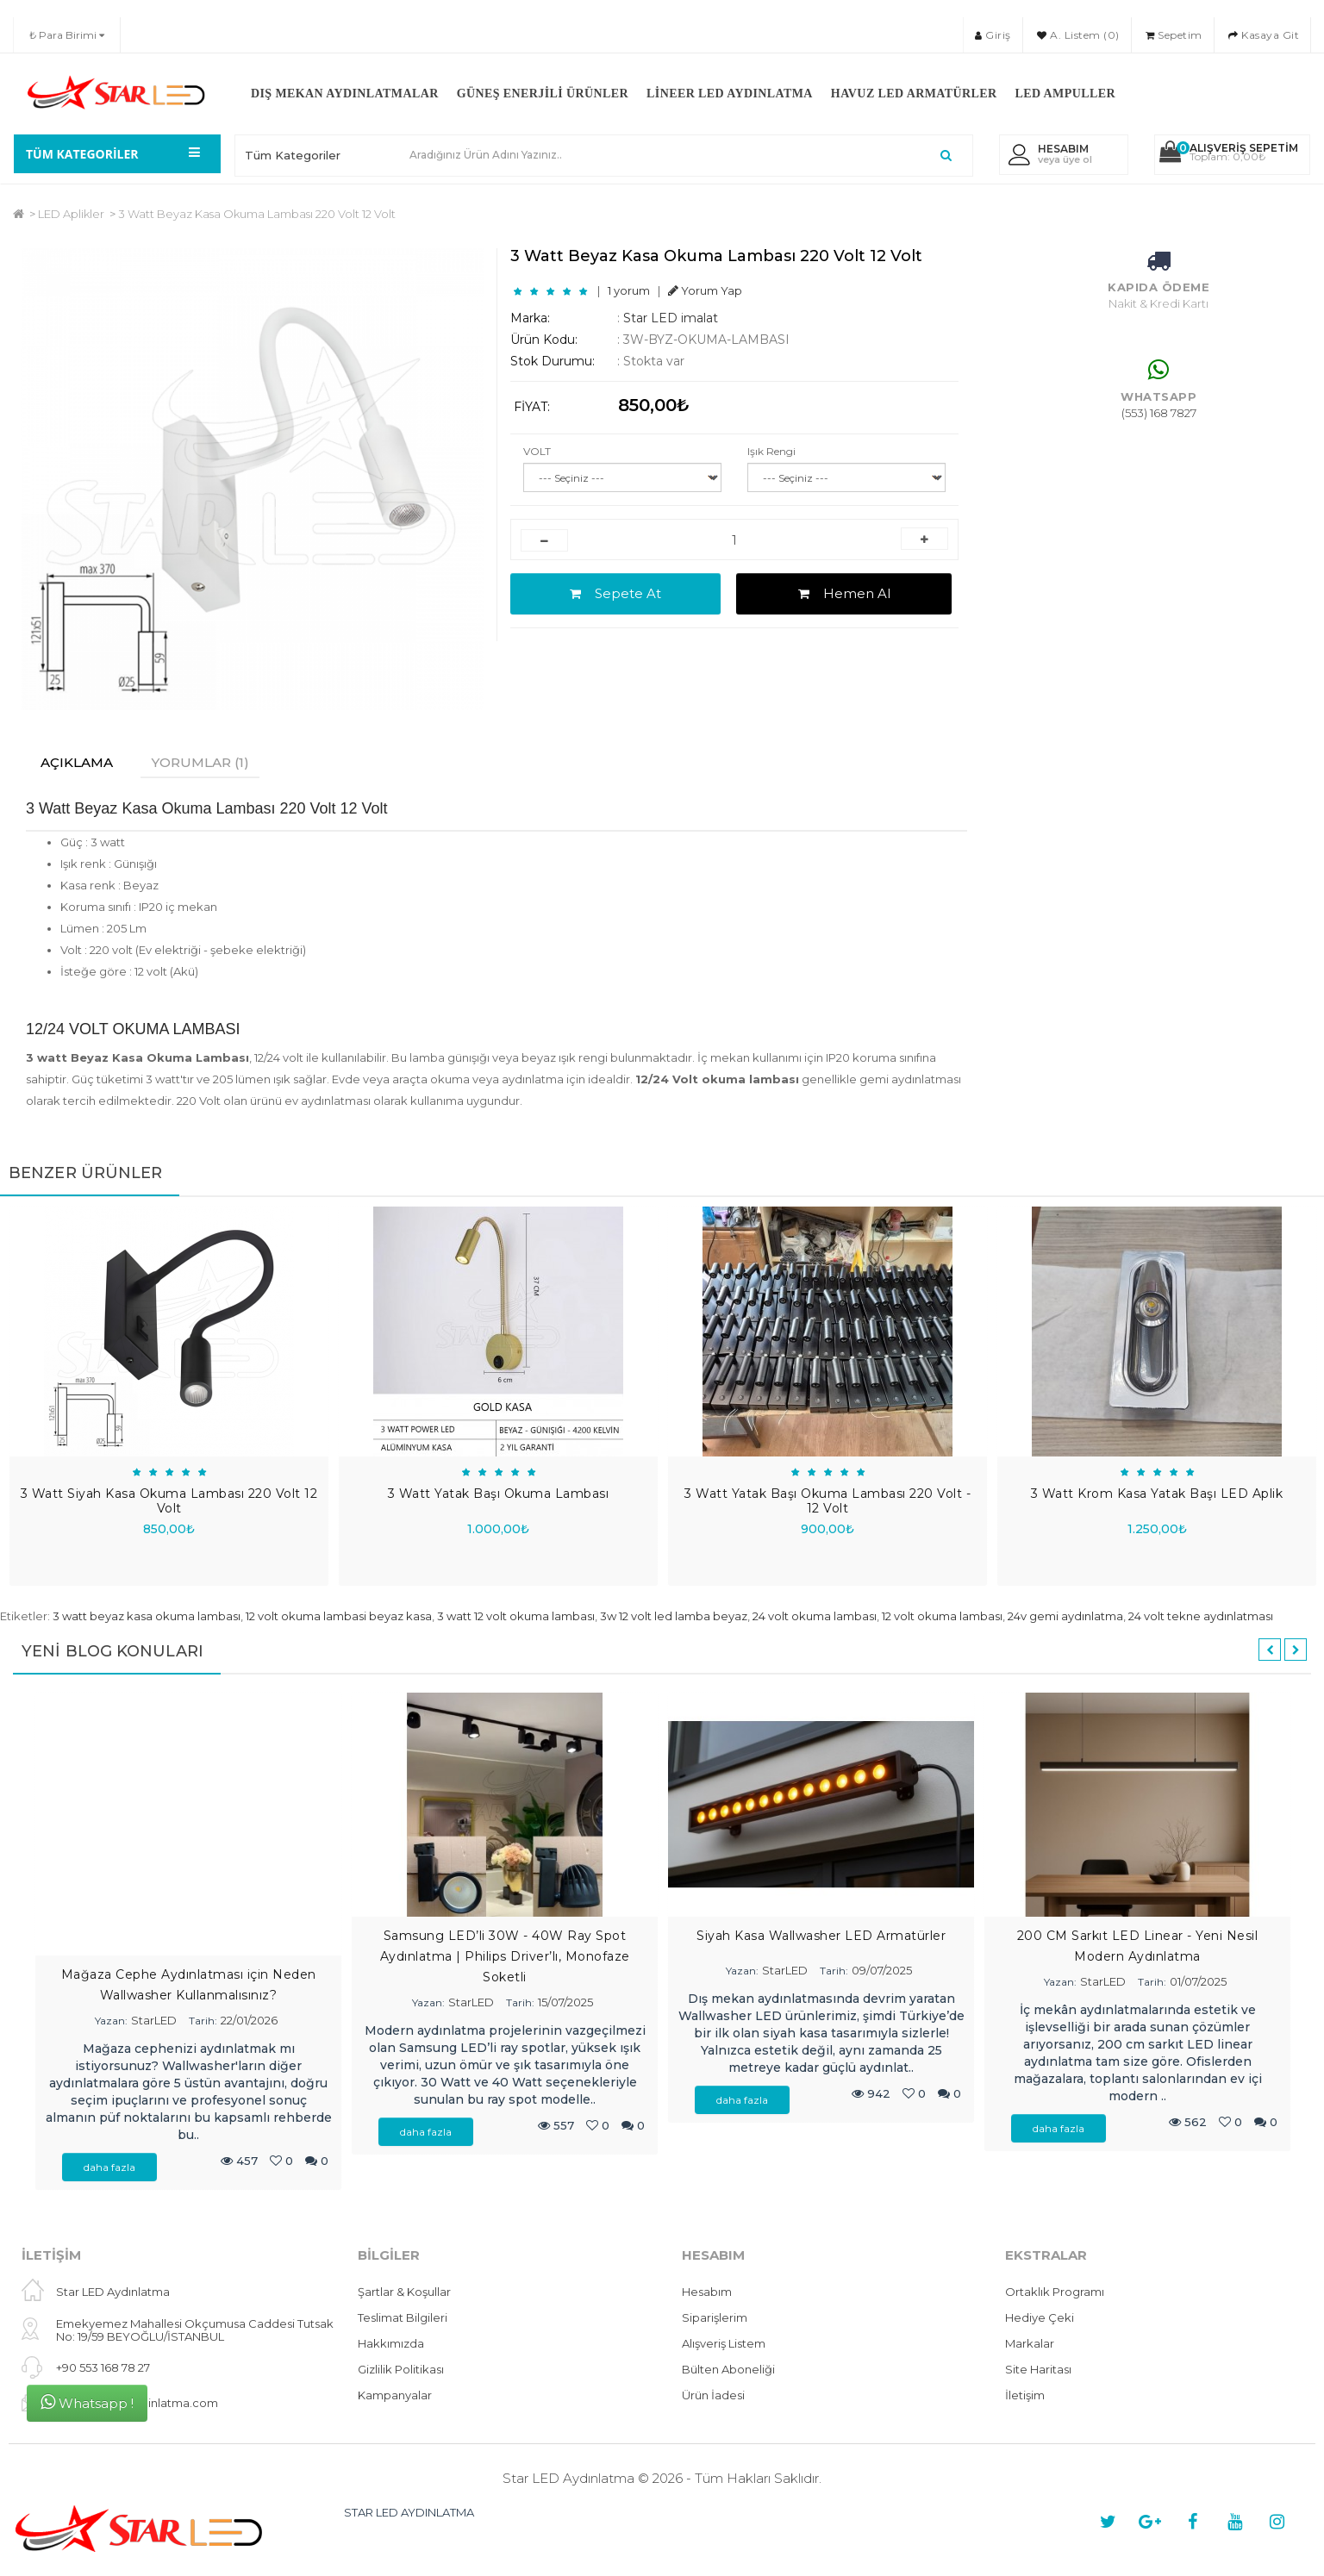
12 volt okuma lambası (942, 1617)
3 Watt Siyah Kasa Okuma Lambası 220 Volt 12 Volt (169, 1502)
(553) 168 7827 (1158, 413)
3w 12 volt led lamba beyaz (673, 1617)
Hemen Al (844, 593)
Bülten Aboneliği (728, 2370)
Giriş (993, 34)
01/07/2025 (1198, 1982)
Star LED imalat (670, 318)
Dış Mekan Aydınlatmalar (345, 93)
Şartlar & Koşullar (404, 2292)
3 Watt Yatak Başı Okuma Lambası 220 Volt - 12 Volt (827, 1502)
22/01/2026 (249, 2021)
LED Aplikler (71, 214)
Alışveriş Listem (723, 2344)
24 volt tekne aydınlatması (1200, 1617)
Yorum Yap (705, 290)
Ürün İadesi (713, 2396)
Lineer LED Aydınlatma (729, 93)
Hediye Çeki (1039, 2318)
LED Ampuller (1065, 93)
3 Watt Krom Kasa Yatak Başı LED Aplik (1157, 1494)
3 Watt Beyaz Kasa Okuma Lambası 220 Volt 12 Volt (257, 214)
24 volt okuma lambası (815, 1617)
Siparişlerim (714, 2318)
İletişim (1025, 2396)
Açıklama (80, 762)
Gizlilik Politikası (401, 2370)
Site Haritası (1038, 2370)
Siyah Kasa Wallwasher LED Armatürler (821, 1936)
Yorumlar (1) (208, 762)
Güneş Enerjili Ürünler (542, 93)
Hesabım (707, 2292)
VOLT (537, 451)
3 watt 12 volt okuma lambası (516, 1617)
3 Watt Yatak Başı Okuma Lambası (498, 1494)
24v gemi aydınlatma (1065, 1617)
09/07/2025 (882, 1971)
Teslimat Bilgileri (402, 2318)
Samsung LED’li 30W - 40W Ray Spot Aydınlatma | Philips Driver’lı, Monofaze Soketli (505, 1957)
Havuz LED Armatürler (914, 93)
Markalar (1029, 2344)
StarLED (154, 2021)
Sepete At (615, 593)
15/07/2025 (565, 2003)
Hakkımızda (391, 2344)
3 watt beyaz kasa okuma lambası (146, 1617)
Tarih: (203, 2021)
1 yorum (629, 290)
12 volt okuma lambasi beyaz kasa (339, 1617)
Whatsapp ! (87, 2402)
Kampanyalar (395, 2396)
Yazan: (111, 2021)
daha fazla (109, 2167)
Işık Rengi (771, 451)
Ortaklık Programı (1054, 2292)
